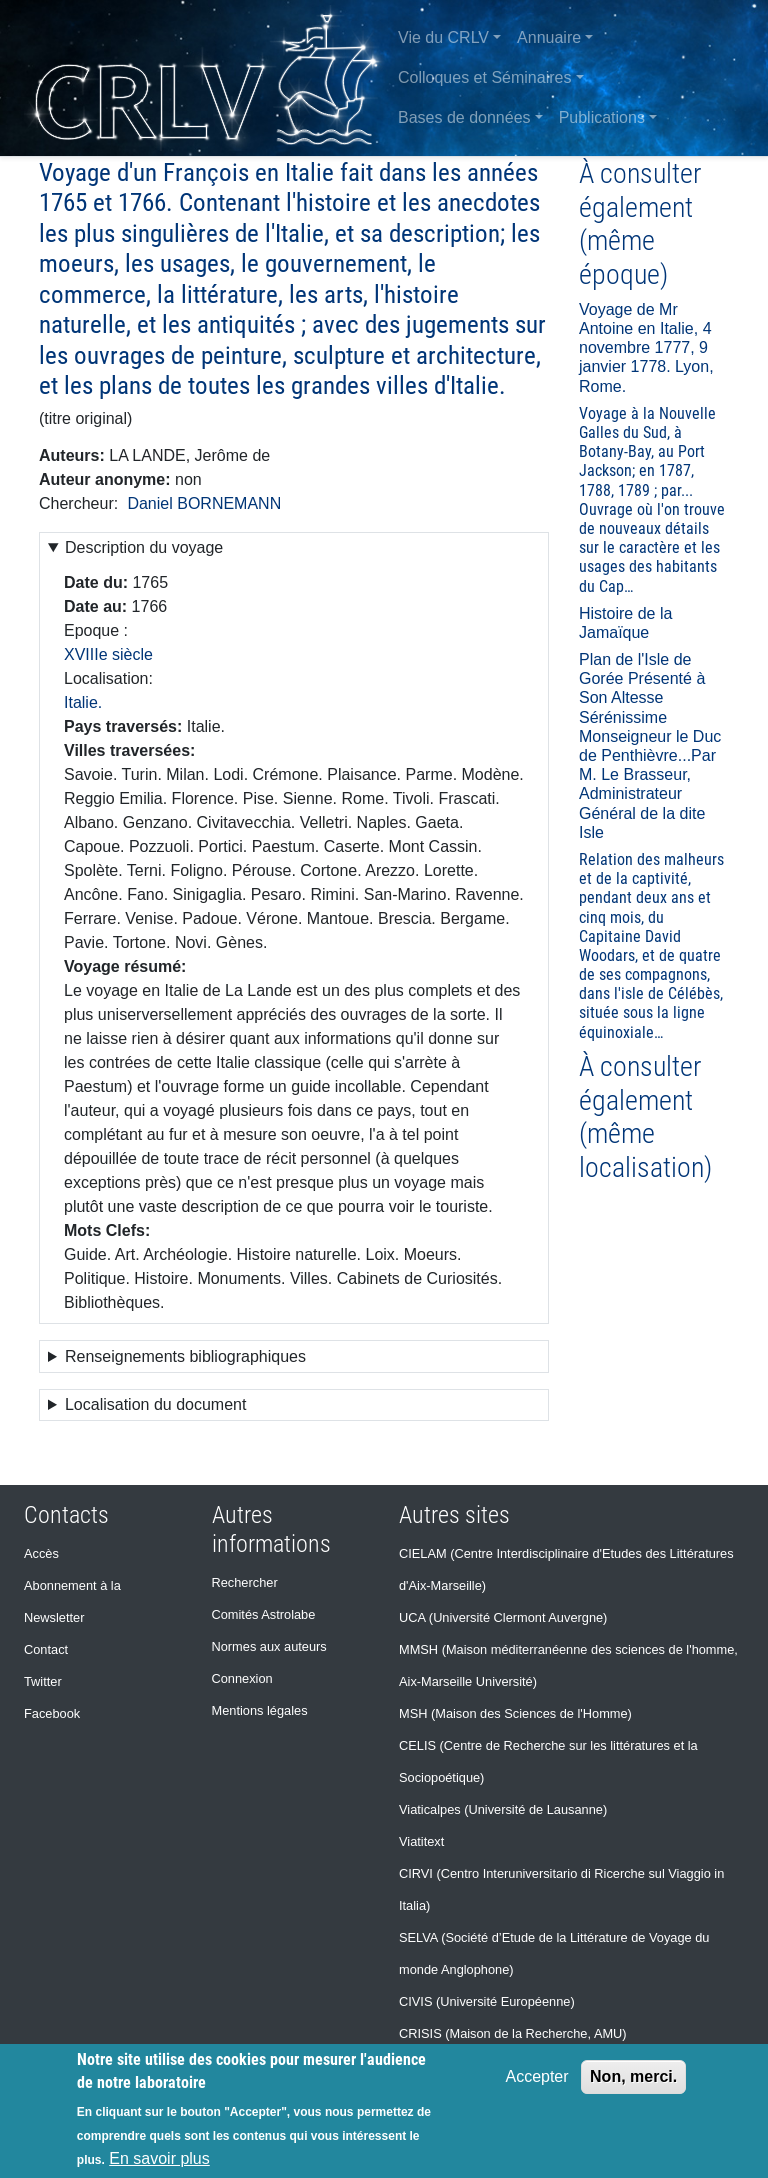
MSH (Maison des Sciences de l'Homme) (515, 1713)
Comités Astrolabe (264, 1614)
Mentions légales (260, 1710)
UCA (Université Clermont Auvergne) (503, 1617)
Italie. (83, 702)
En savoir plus (159, 2158)
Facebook (52, 1713)
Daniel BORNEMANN (204, 503)
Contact (46, 1649)
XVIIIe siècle (108, 654)
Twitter (43, 1681)
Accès (41, 1553)
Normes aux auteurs (269, 1646)
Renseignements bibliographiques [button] (185, 1356)
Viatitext (421, 1841)
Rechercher (245, 1582)
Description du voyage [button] (144, 547)
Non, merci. (633, 2076)
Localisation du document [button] (155, 1404)
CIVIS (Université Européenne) (487, 2001)
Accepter (536, 2076)
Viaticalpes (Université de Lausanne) (503, 1809)
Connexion (242, 1678)
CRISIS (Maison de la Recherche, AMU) (513, 2033)
